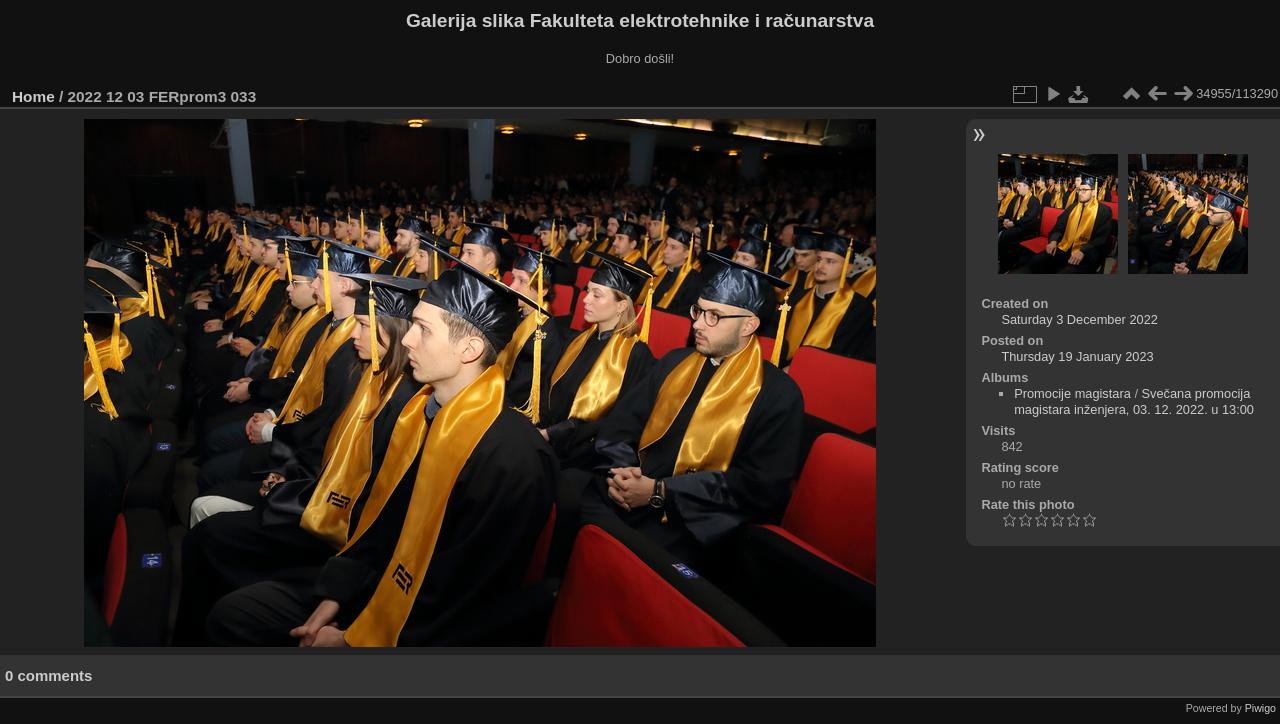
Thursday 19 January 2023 (1077, 356)
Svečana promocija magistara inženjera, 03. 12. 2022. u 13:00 (1134, 401)
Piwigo (1260, 708)
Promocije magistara (1072, 393)
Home (33, 96)
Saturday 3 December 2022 (1079, 319)
